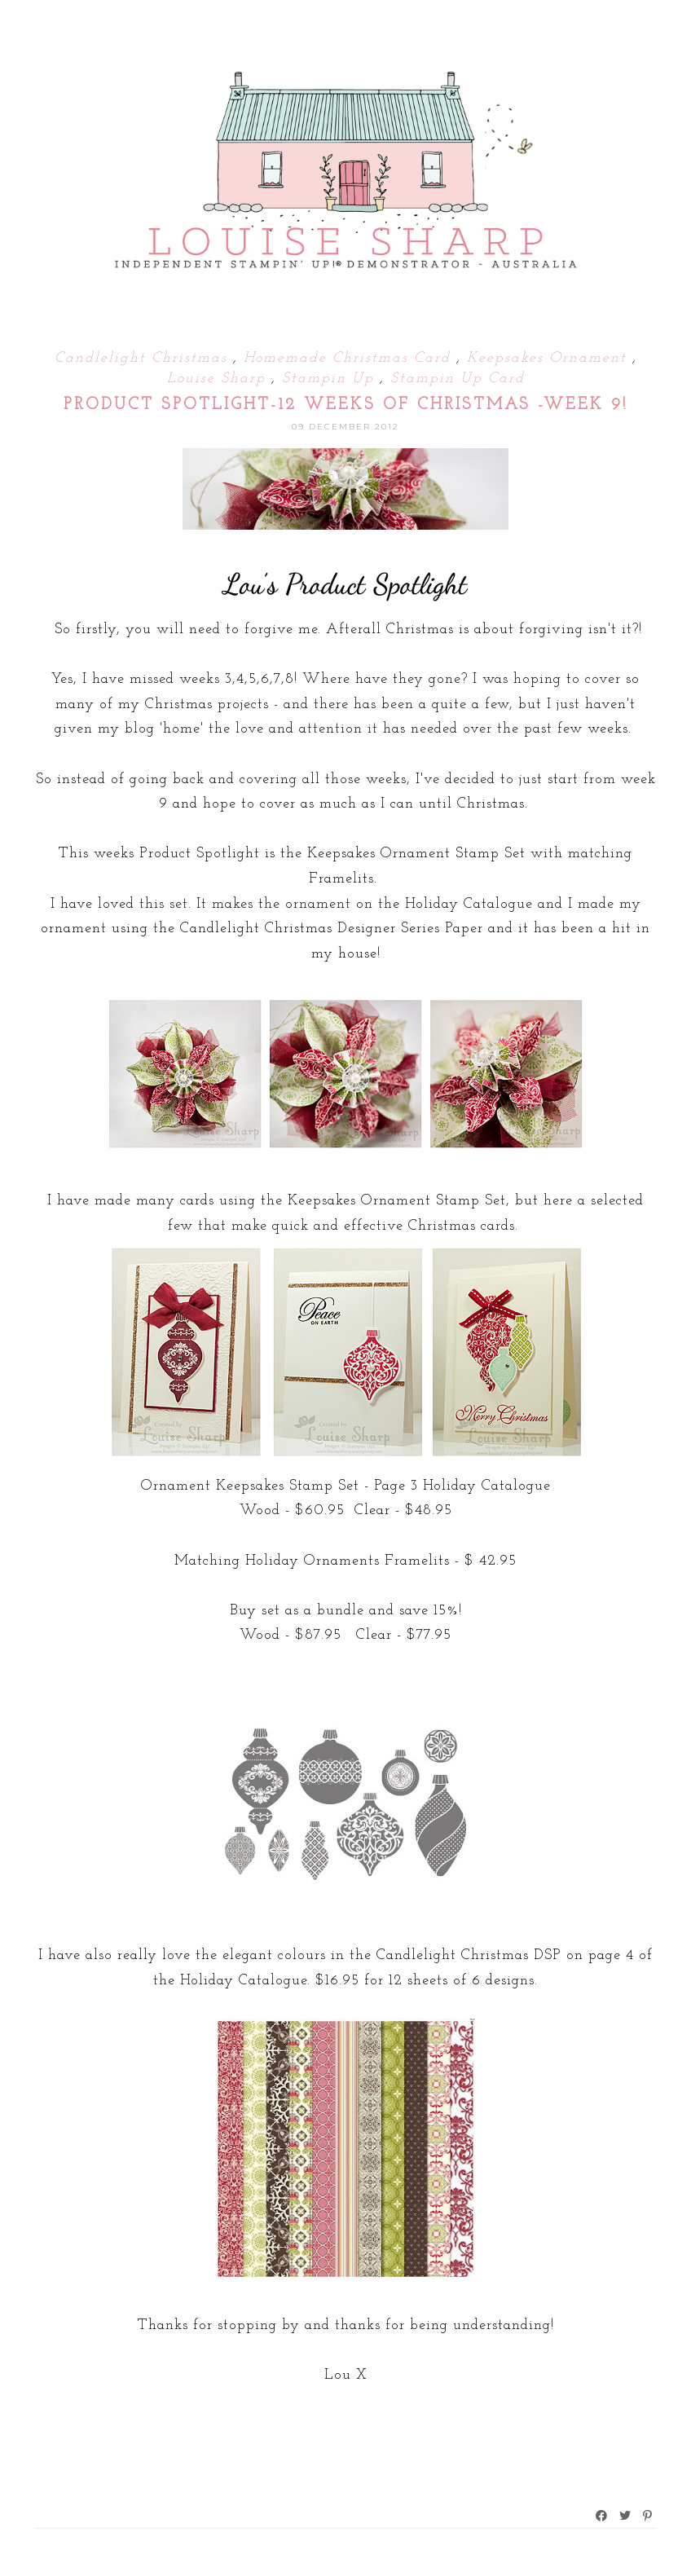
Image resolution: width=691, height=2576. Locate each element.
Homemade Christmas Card (350, 358)
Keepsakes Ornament (549, 358)
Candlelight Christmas (144, 358)
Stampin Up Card (457, 378)
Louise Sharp (219, 378)
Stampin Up (331, 378)
